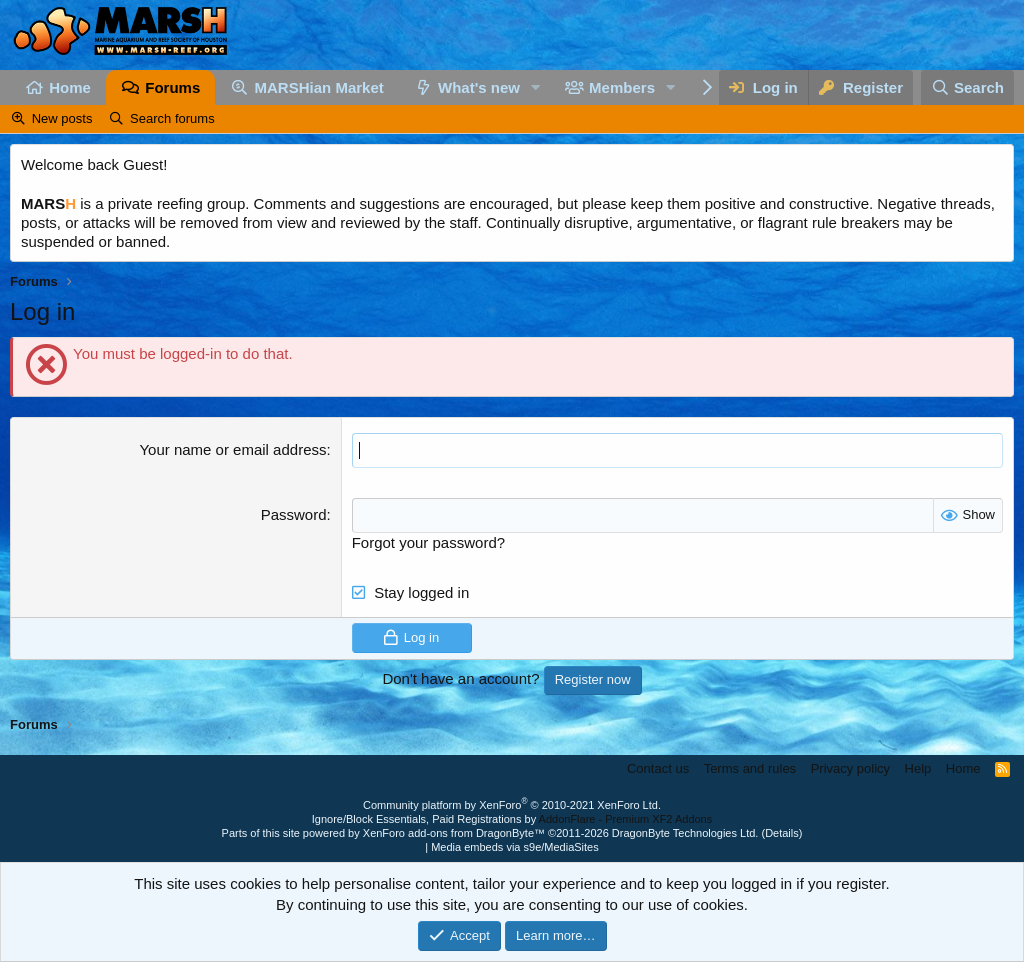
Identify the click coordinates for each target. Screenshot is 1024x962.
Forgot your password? (428, 542)
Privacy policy (850, 768)
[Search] (968, 87)
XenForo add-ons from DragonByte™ (454, 833)
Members (622, 87)
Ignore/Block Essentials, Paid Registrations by (512, 819)
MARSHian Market (319, 87)
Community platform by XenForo (512, 805)
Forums (172, 87)
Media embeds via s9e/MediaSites (515, 847)
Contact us (658, 768)
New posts (62, 118)
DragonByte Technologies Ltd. (685, 833)
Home (70, 87)
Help (918, 768)
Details (782, 833)
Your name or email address (232, 449)
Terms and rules (750, 768)
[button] (536, 87)
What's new (479, 87)
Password (294, 514)
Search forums (172, 118)
